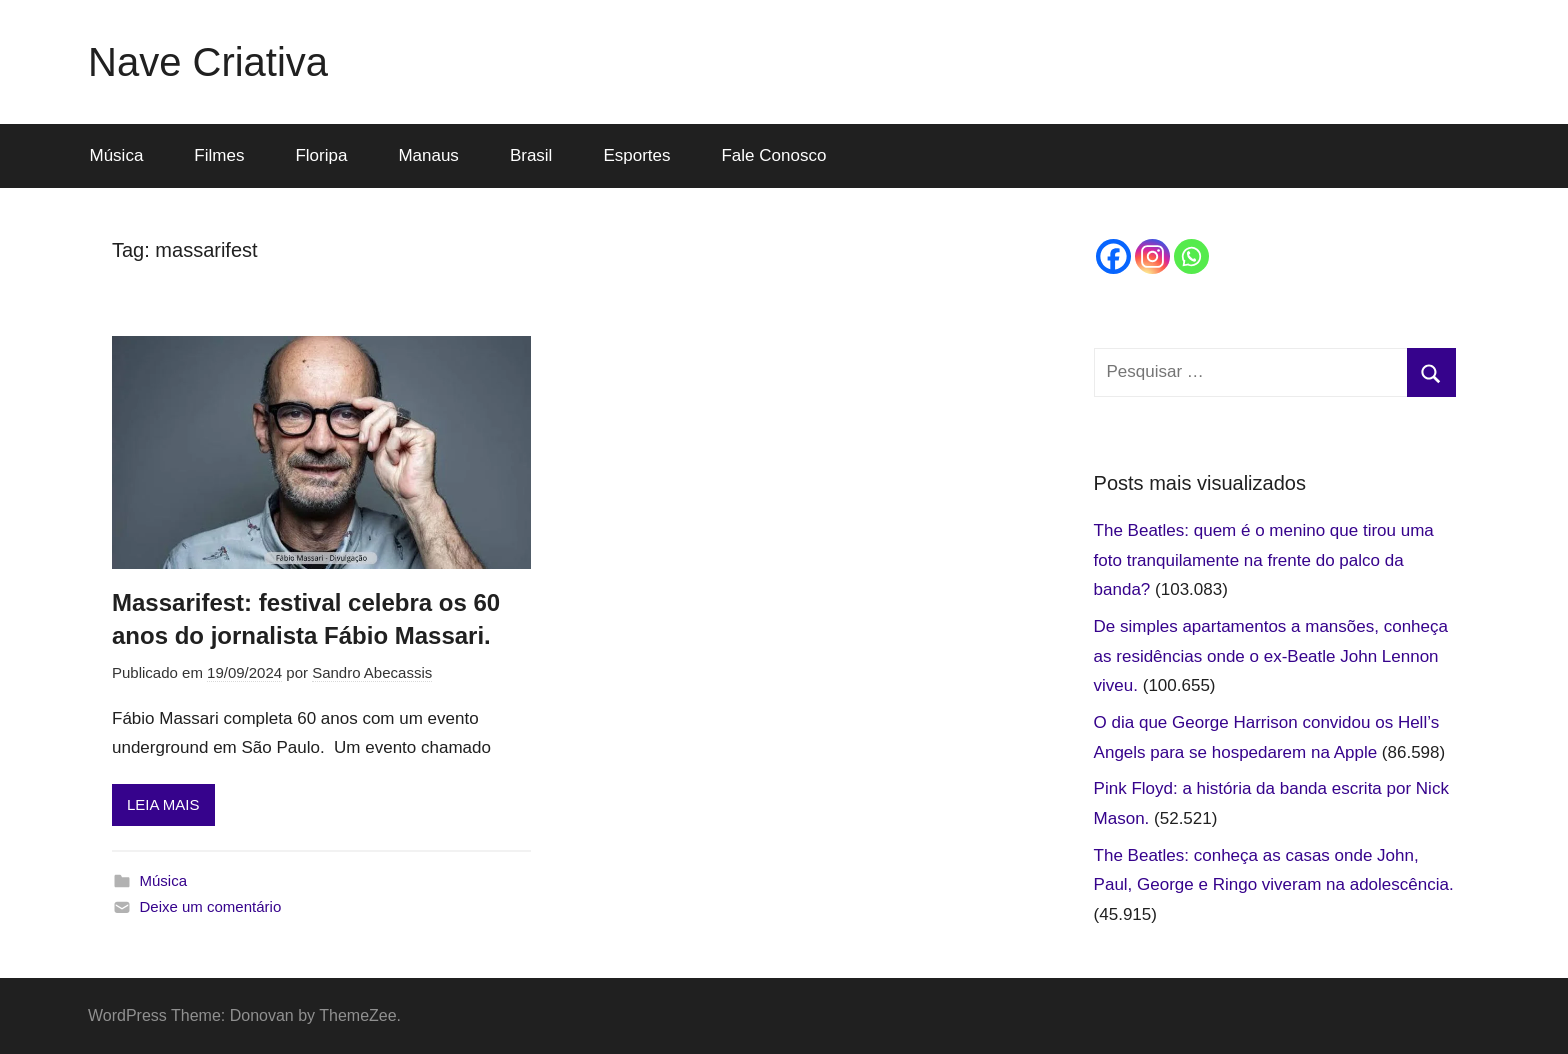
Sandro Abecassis (372, 672)
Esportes (636, 155)
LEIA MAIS (163, 804)
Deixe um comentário (211, 906)
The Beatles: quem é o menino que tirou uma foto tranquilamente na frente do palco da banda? (1264, 560)
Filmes (219, 155)
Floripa (321, 155)
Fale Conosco (773, 155)
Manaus (428, 155)
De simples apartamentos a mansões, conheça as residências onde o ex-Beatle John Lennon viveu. (1271, 656)
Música (117, 155)
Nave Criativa (208, 62)
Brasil (531, 155)
